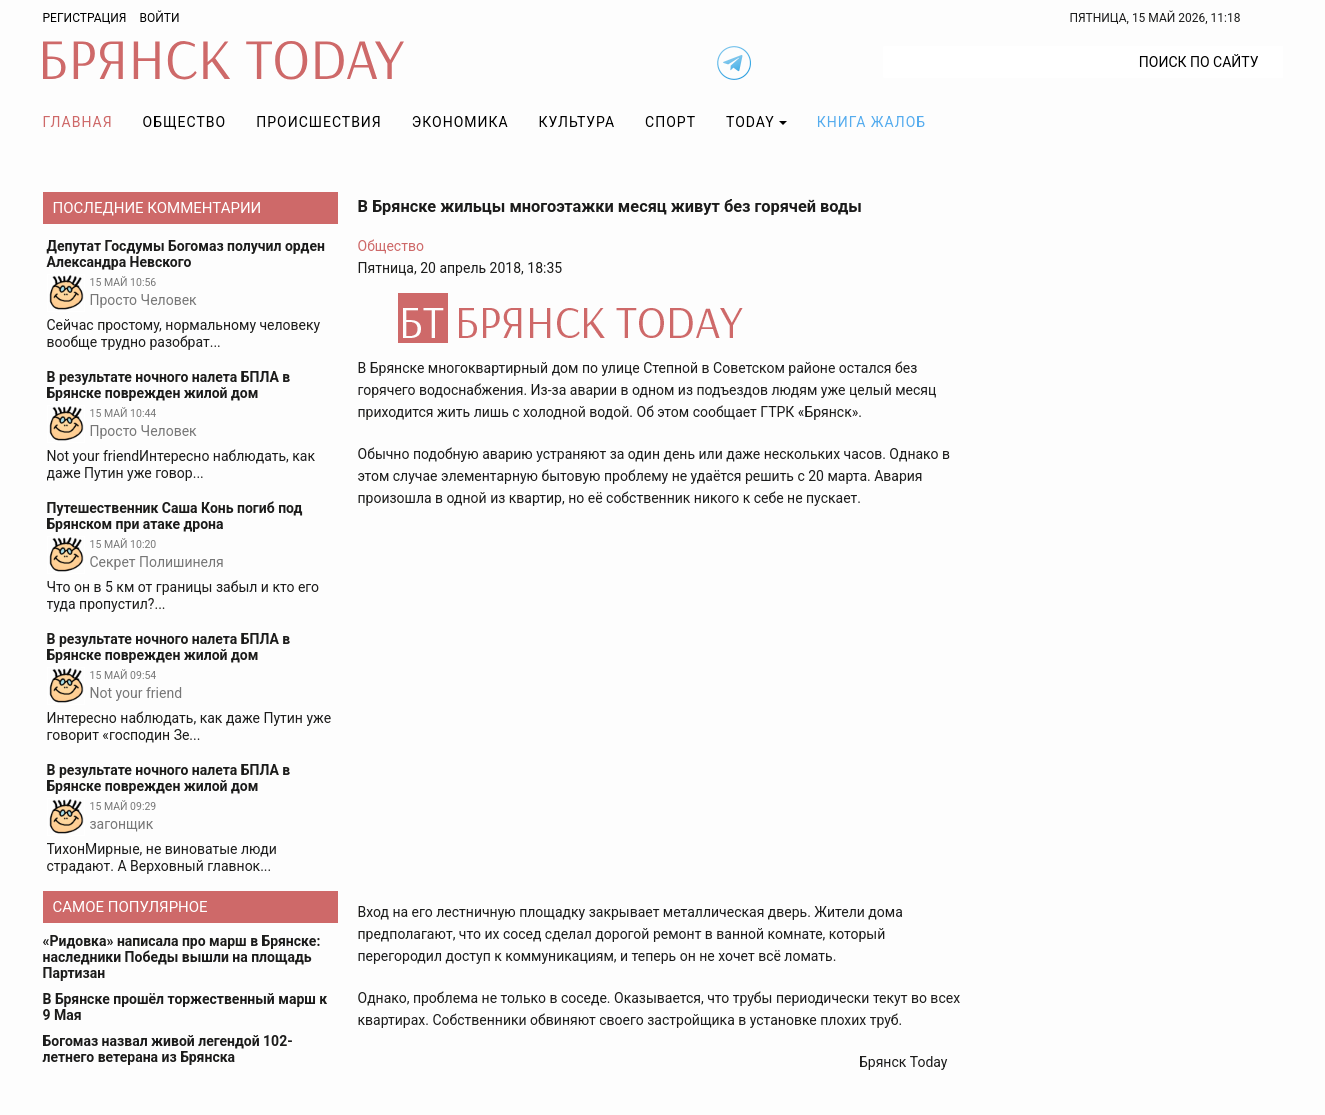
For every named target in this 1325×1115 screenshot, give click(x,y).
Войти (159, 18)
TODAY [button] (750, 122)
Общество (185, 122)
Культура (577, 122)
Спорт (670, 122)
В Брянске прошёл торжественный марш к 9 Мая (185, 1007)
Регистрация (85, 18)
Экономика (460, 122)
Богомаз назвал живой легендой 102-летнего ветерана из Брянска (168, 1049)
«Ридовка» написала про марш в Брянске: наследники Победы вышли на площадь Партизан (182, 957)
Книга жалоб (871, 122)
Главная (78, 122)
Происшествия (319, 122)
